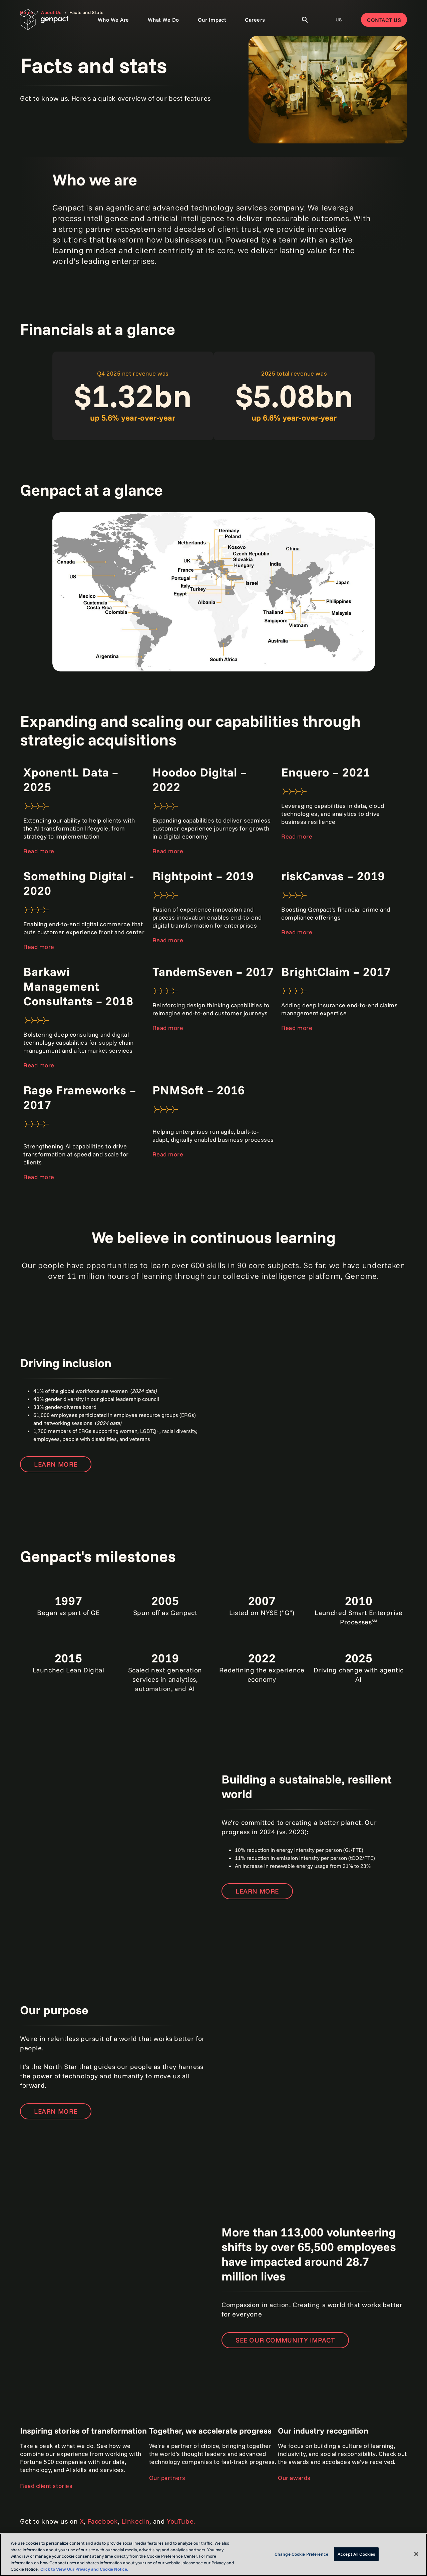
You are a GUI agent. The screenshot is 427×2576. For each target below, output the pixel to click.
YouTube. (181, 2521)
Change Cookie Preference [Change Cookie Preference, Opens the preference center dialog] (301, 2554)
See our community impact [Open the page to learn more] (285, 2340)
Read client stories (46, 2486)
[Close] (416, 2554)
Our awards (294, 2478)
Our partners (167, 2478)
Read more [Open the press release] (167, 851)
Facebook (102, 2521)
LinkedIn (135, 2521)
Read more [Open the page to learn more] (38, 851)
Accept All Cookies (356, 2554)
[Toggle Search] (305, 19)
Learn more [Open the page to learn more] (55, 1464)
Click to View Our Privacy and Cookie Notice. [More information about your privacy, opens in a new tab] (84, 2569)
